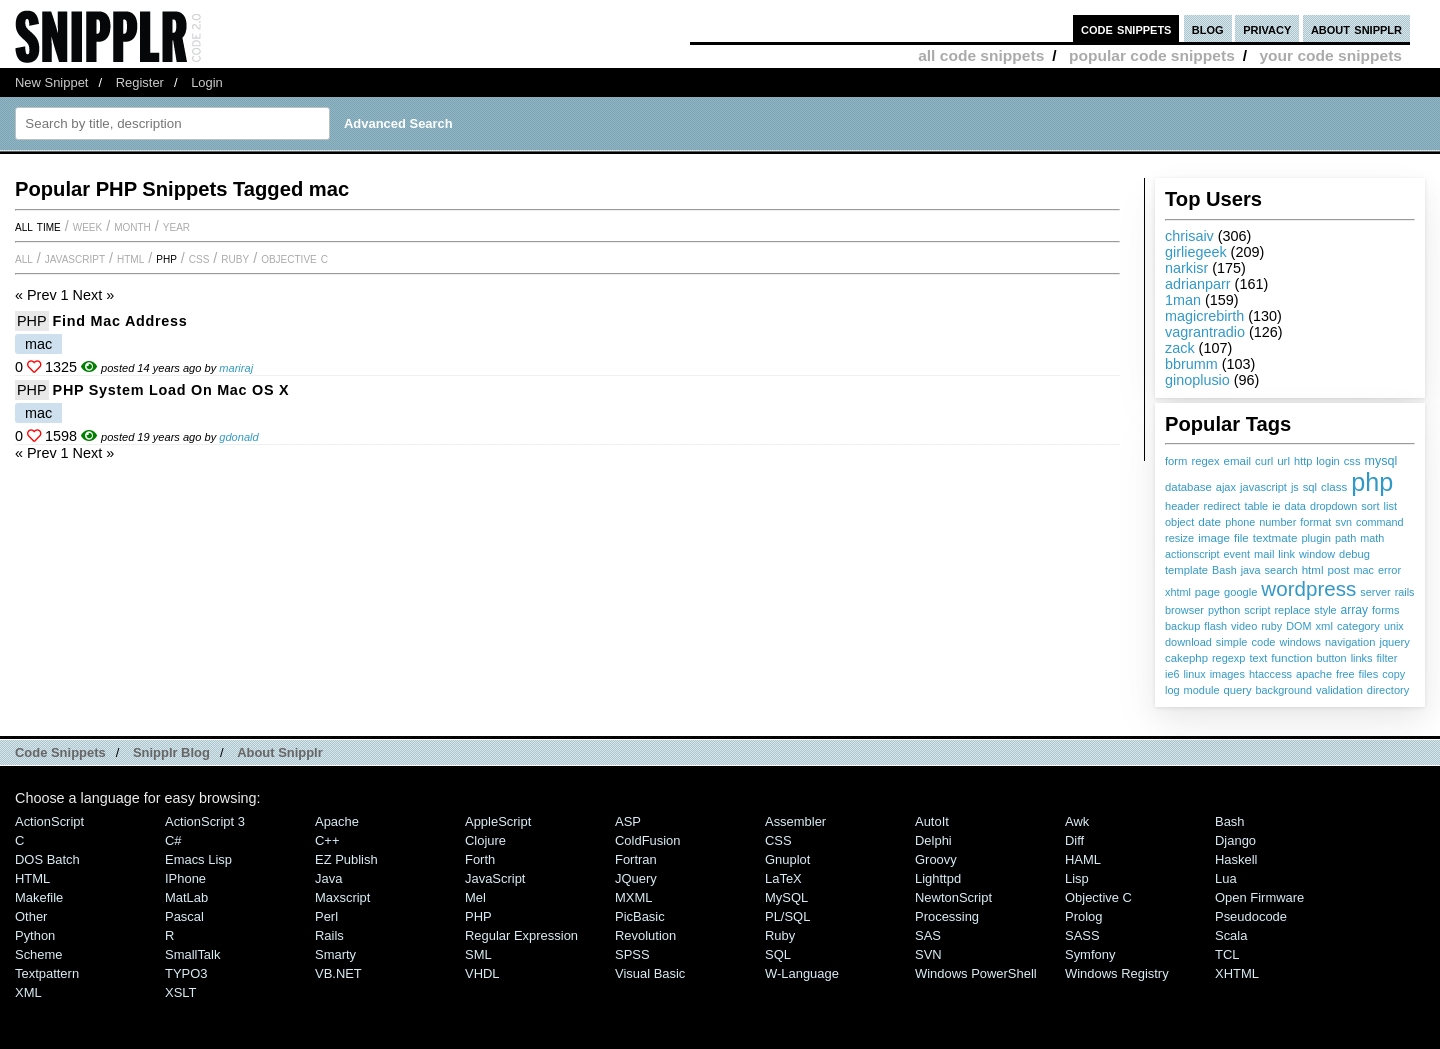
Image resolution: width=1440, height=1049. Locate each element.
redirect (1222, 506)
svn (1343, 522)
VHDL (482, 973)
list (1391, 506)
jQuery (636, 878)
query (1237, 690)
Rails (329, 935)
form (1176, 461)
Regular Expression (521, 935)
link (1286, 554)
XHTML (1237, 973)
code (1263, 642)
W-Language (802, 973)
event (1237, 554)
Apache (337, 821)
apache (1314, 674)
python (1224, 610)
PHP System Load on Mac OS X (171, 390)
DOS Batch (47, 859)
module (1202, 690)
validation (1339, 690)
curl (1264, 461)
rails (1405, 592)
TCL (1227, 954)
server (1375, 592)
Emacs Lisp (198, 859)
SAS (928, 935)
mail (1264, 554)
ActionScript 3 (205, 821)
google (1240, 592)
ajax (1226, 487)
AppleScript (498, 821)
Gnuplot (787, 859)
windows (1299, 642)
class (1334, 487)
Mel (475, 897)
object (1179, 522)
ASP (628, 821)
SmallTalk (192, 954)
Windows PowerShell (976, 973)
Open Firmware (1259, 897)
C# (173, 840)
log (1172, 690)
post (1338, 569)
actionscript (1192, 554)
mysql (1381, 461)
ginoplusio (1197, 380)
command (1379, 522)
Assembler (795, 821)
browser (1184, 610)
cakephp (1186, 658)
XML (28, 992)
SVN (928, 954)
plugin (1316, 538)
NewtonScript (953, 897)
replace (1292, 610)
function (1291, 658)
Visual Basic (650, 973)
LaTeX (783, 878)
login (1327, 461)
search (1280, 570)
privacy (1267, 28)
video (1244, 626)
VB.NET (338, 973)
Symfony (1090, 954)
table (1256, 506)
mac (1364, 570)
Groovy (936, 859)
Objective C (294, 258)
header (1182, 506)
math (1372, 538)
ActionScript (49, 821)
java (1251, 570)
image (1214, 537)
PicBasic (640, 916)
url (1283, 460)
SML (478, 954)
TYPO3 (186, 973)
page (1207, 592)
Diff (1074, 840)
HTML (130, 258)
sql (1310, 487)
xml (1323, 626)
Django (1235, 840)
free (1345, 674)
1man (1183, 300)
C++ (327, 840)
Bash (1224, 570)
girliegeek (1196, 252)
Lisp (1077, 878)
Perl (326, 916)
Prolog (1083, 916)
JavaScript (75, 258)
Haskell (1236, 859)
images (1227, 674)
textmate (1275, 537)
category (1358, 626)
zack (1180, 348)
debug (1354, 554)
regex (1205, 461)
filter (1387, 658)
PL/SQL (787, 916)
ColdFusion (648, 840)
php (1372, 482)
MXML (633, 897)
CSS (199, 258)
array (1355, 610)
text (1258, 658)
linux (1194, 674)
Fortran (636, 859)
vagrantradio (1205, 332)
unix (1394, 626)
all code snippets (981, 55)
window (1317, 554)
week (87, 226)
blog (1208, 28)
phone (1240, 522)
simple (1232, 642)
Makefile (39, 897)
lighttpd (938, 878)
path (1345, 538)
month (132, 226)
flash (1215, 626)
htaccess (1270, 674)
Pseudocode (1251, 916)
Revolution (645, 935)
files (1369, 674)
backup (1182, 626)
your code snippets (1330, 55)
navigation (1350, 642)
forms (1385, 610)
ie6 (1172, 674)
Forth (480, 859)
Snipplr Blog (171, 752)
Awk (1077, 821)
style (1325, 610)
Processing (947, 916)
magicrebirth (1204, 316)
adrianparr (1198, 284)
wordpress (1308, 588)
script (1257, 610)
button (1332, 658)
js (1295, 487)
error (1389, 570)
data (1295, 506)
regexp (1228, 658)
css (1352, 461)
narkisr (1186, 268)
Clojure (485, 840)
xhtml (1178, 592)
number (1277, 522)
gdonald (238, 437)
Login (207, 82)
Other (31, 916)
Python (35, 935)
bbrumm (1191, 364)
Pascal (184, 916)
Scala (1231, 935)
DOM (1298, 626)
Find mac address (120, 321)
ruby (1271, 626)
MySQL (786, 897)
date (1209, 522)
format (1315, 522)
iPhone (185, 878)
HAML (1083, 859)
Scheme (39, 954)
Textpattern (47, 973)
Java (328, 878)
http (1303, 461)
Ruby (235, 258)
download (1188, 642)
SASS (1082, 935)
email (1238, 461)
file (1241, 538)
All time (38, 226)
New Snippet (51, 82)
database (1188, 487)
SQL (778, 954)
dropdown (1333, 506)
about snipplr (1356, 28)
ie (1276, 506)
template (1186, 570)
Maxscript (342, 897)
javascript (1263, 487)
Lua (1226, 878)
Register (140, 82)
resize (1179, 538)
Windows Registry (1117, 973)
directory (1388, 690)
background (1284, 690)
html (1313, 570)
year (176, 226)
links (1362, 658)
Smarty (335, 954)
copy (1393, 674)
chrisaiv (1189, 236)
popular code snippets (1152, 55)
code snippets (1126, 28)
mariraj (236, 368)
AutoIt (932, 821)
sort (1370, 506)
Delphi (933, 840)
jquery (1394, 642)
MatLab (186, 897)
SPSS (632, 954)
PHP (166, 258)
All (24, 258)
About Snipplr (280, 752)
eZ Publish (346, 859)
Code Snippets (60, 752)
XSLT (180, 992)
